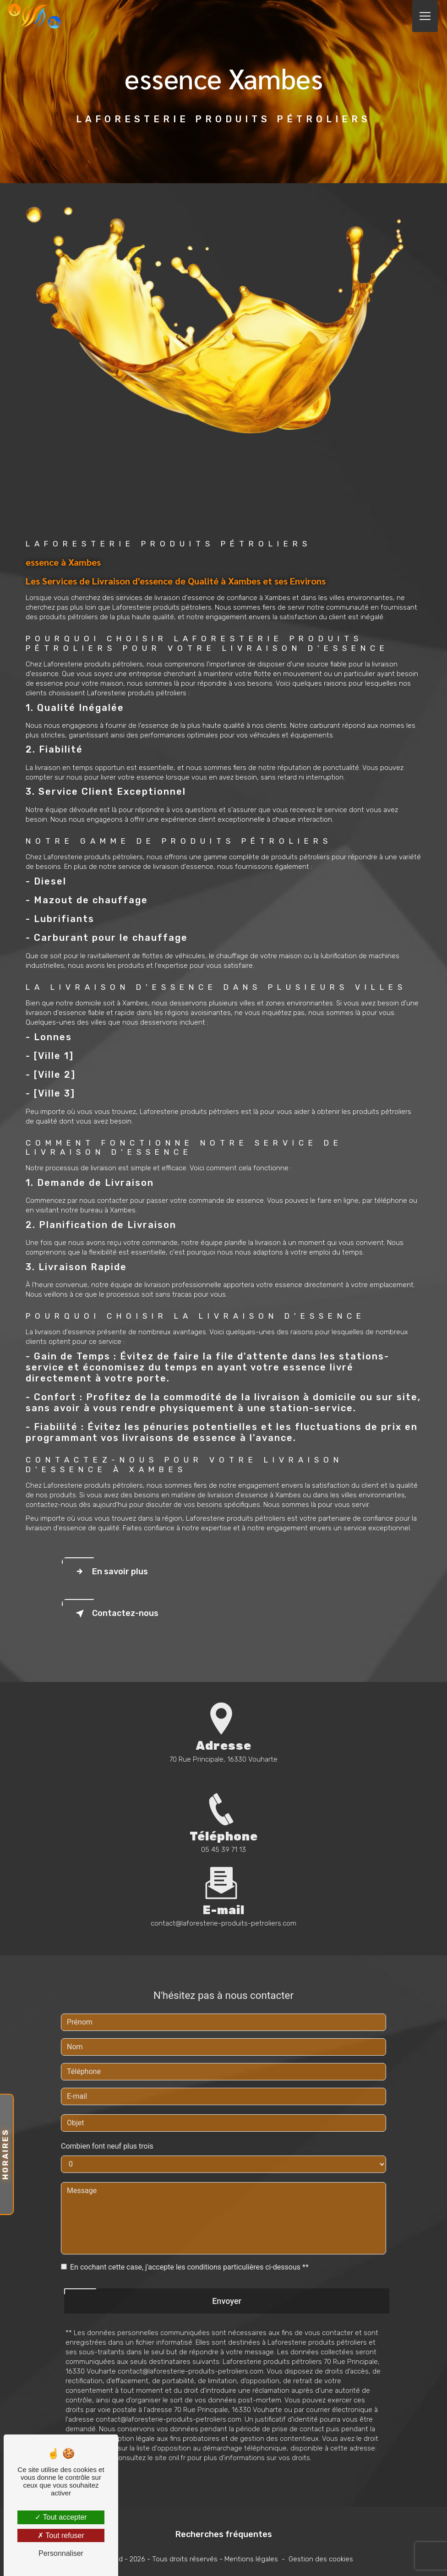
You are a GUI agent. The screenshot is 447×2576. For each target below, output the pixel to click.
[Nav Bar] (425, 16)
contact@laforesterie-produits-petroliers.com (223, 1882)
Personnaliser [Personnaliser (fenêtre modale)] (60, 2553)
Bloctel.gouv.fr (87, 2417)
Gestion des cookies (321, 2559)
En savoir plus (110, 1571)
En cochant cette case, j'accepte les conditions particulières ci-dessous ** (189, 2225)
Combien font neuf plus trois (107, 2105)
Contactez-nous (115, 1613)
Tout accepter (61, 2517)
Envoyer (226, 2260)
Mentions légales (251, 2559)
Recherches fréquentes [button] (223, 2534)
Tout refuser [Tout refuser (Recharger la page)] (61, 2535)
